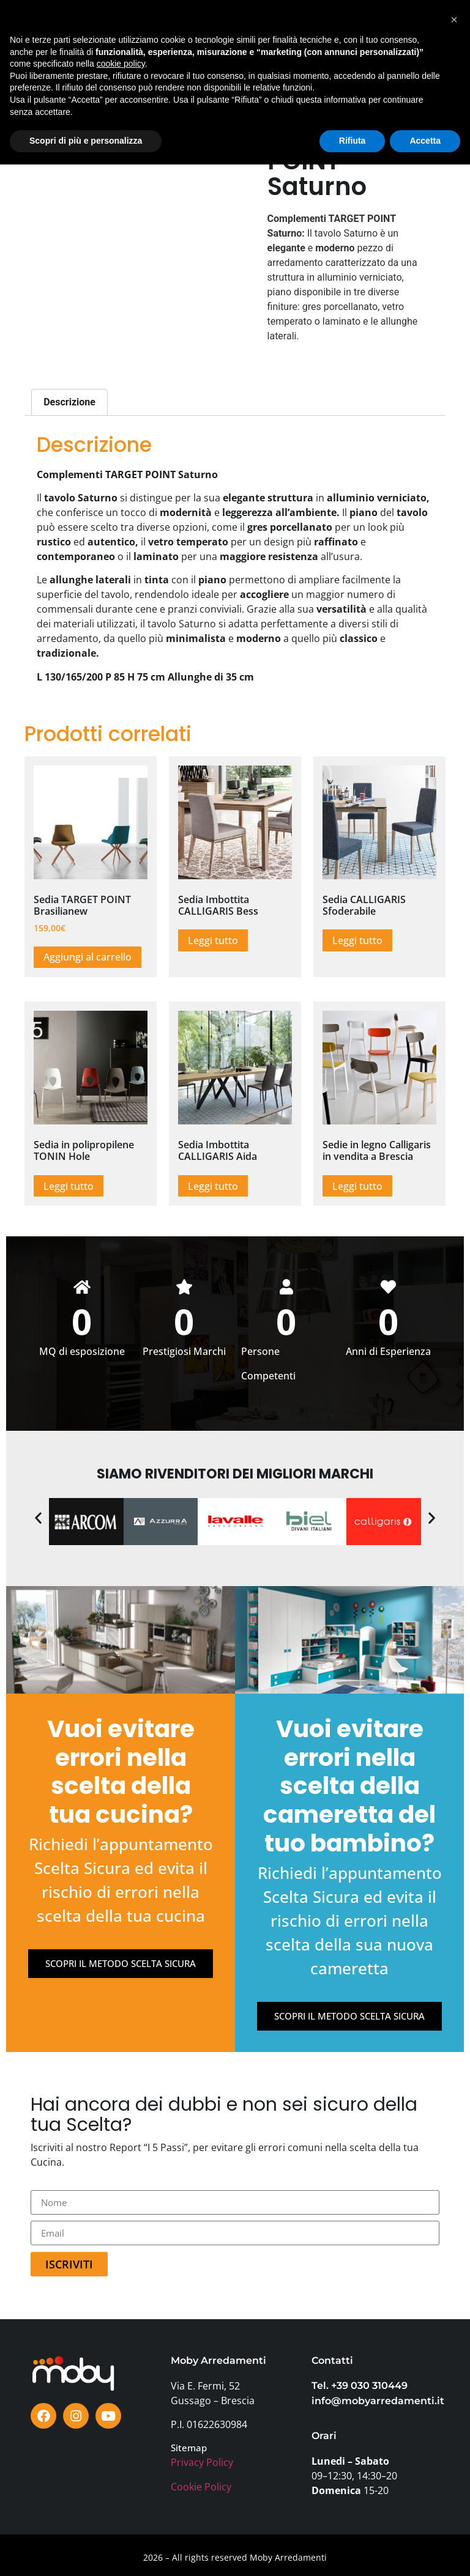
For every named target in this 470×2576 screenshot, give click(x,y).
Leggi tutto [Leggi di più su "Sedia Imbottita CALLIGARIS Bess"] (213, 940)
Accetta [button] (425, 2552)
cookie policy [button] (121, 2475)
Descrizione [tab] (69, 402)
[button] (407, 36)
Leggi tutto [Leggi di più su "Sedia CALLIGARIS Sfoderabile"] (357, 940)
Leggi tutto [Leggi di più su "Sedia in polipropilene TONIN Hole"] (68, 1186)
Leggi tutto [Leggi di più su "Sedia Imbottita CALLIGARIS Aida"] (213, 1186)
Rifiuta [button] (352, 2552)
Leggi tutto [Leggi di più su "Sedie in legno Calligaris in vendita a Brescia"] (357, 1186)
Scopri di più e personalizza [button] (85, 2552)
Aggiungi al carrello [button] (87, 957)
